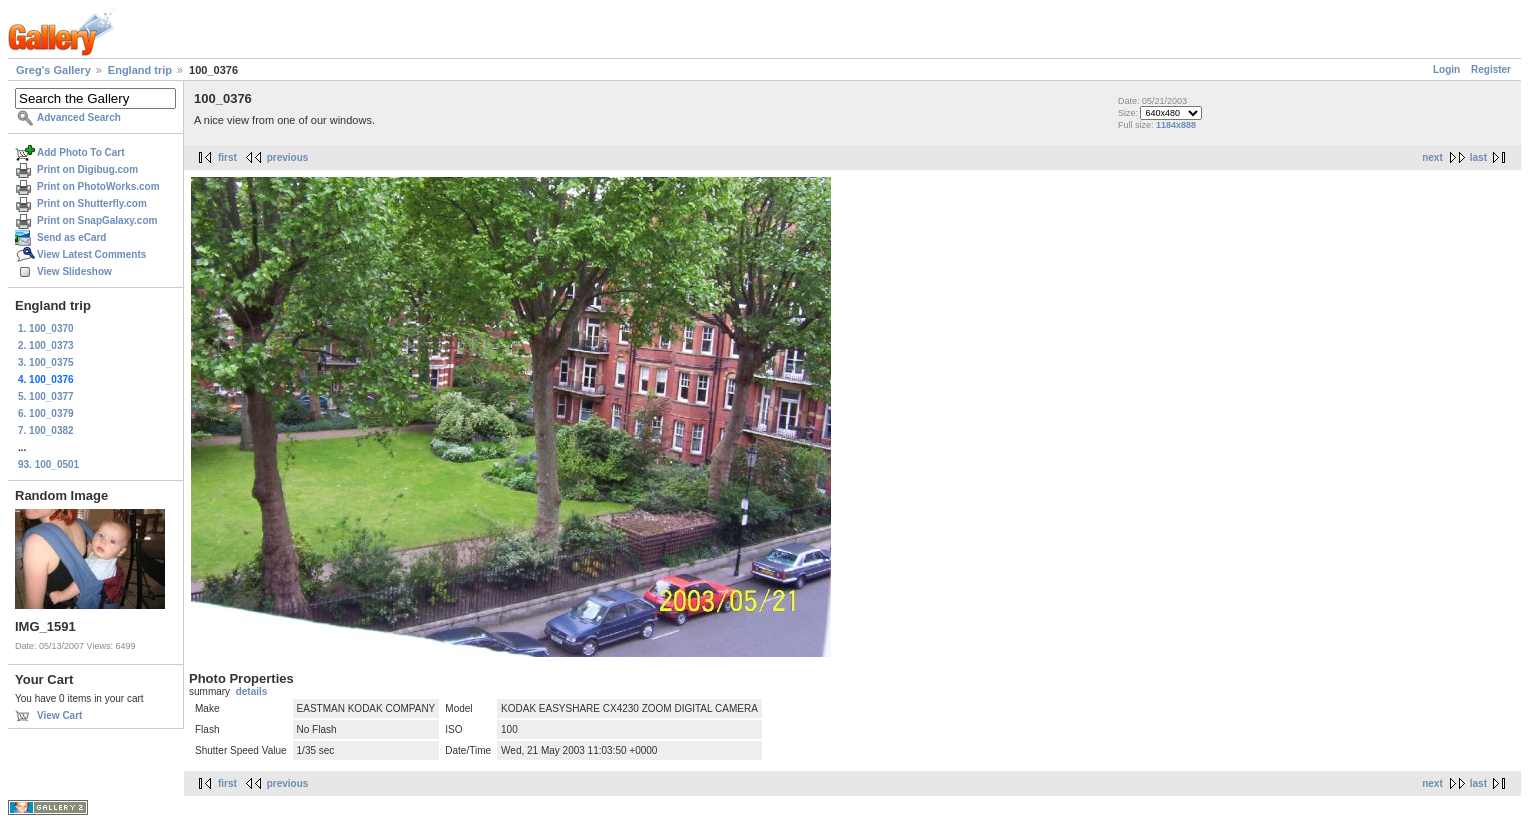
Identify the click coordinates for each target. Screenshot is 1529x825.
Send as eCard (71, 237)
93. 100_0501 (48, 464)
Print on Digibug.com (87, 169)
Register (1491, 69)
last (1478, 157)
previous (288, 157)
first (227, 157)
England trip (140, 70)
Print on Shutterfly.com (92, 203)
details (252, 691)
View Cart (59, 715)
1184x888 (1176, 125)
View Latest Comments (91, 254)
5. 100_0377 (46, 396)
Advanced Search (79, 117)
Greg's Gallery (53, 70)
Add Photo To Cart (81, 152)
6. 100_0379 (46, 413)
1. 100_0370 (46, 328)
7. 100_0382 (46, 430)
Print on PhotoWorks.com (98, 186)
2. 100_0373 (46, 345)
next (1432, 157)
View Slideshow (74, 271)
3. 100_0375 (46, 362)
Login (1446, 69)
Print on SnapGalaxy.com (97, 220)
